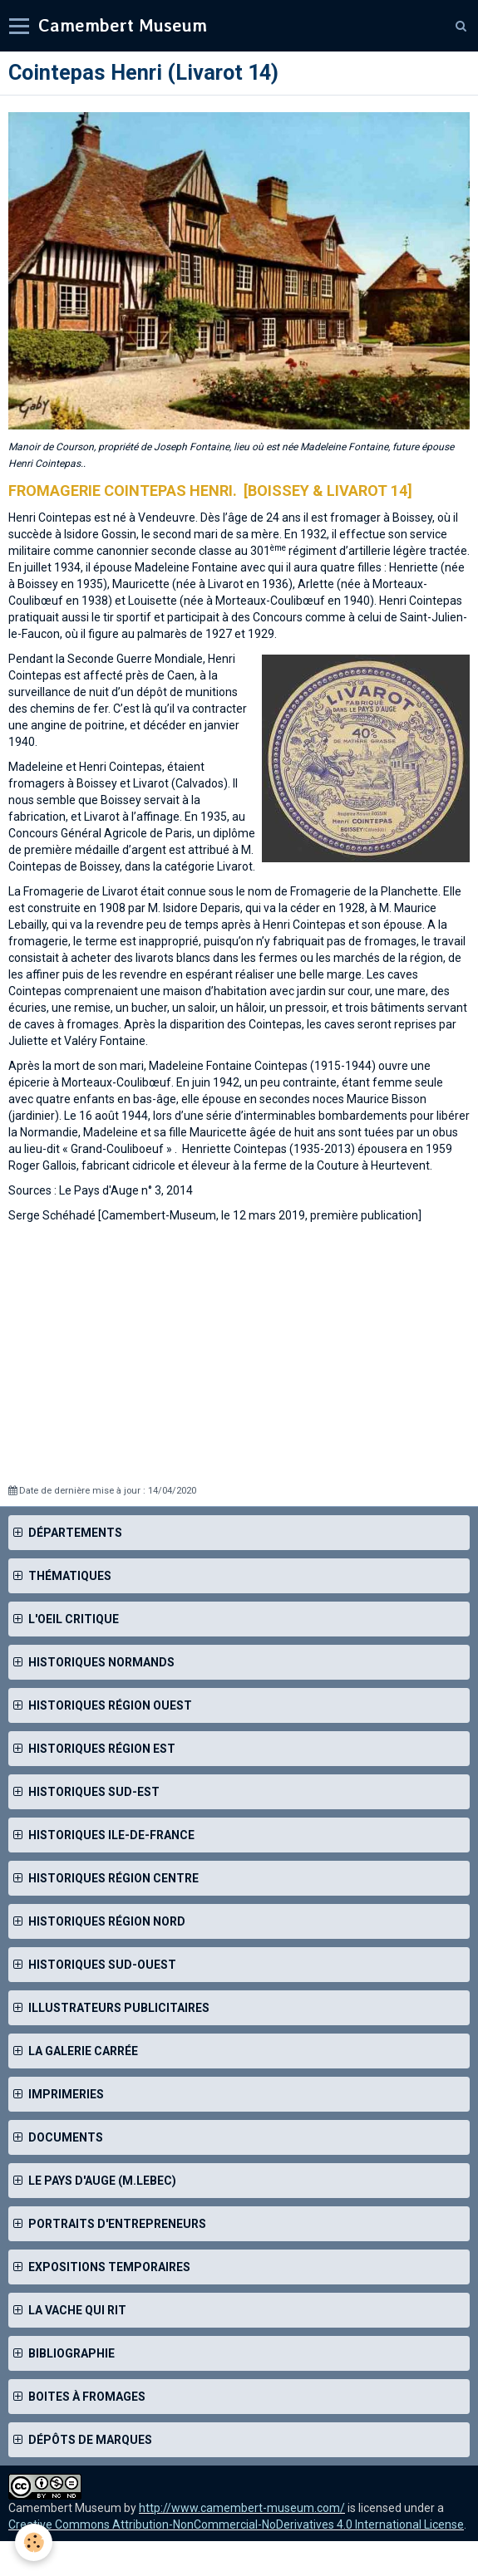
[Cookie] (33, 2542)
